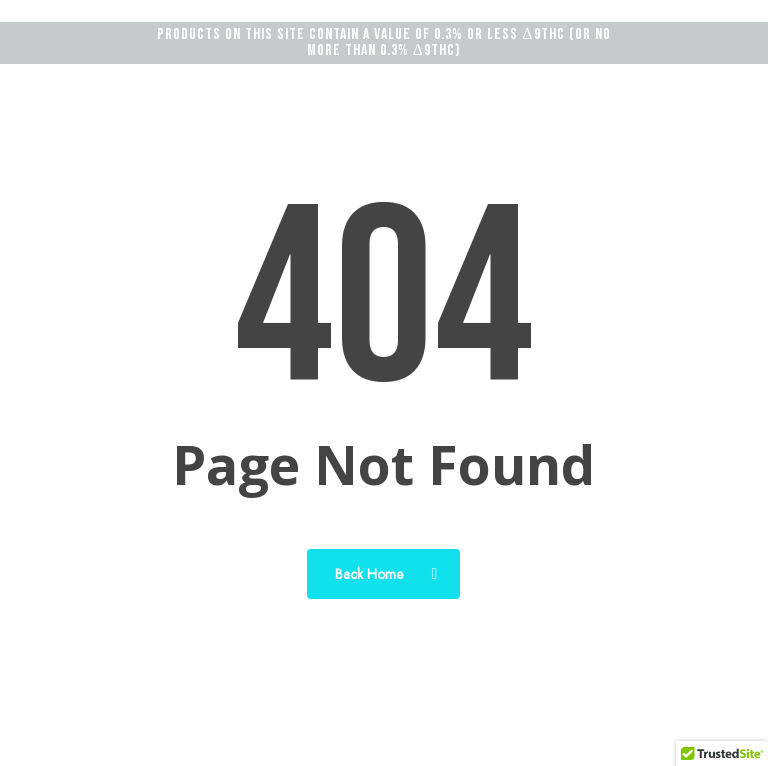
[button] (711, 77)
